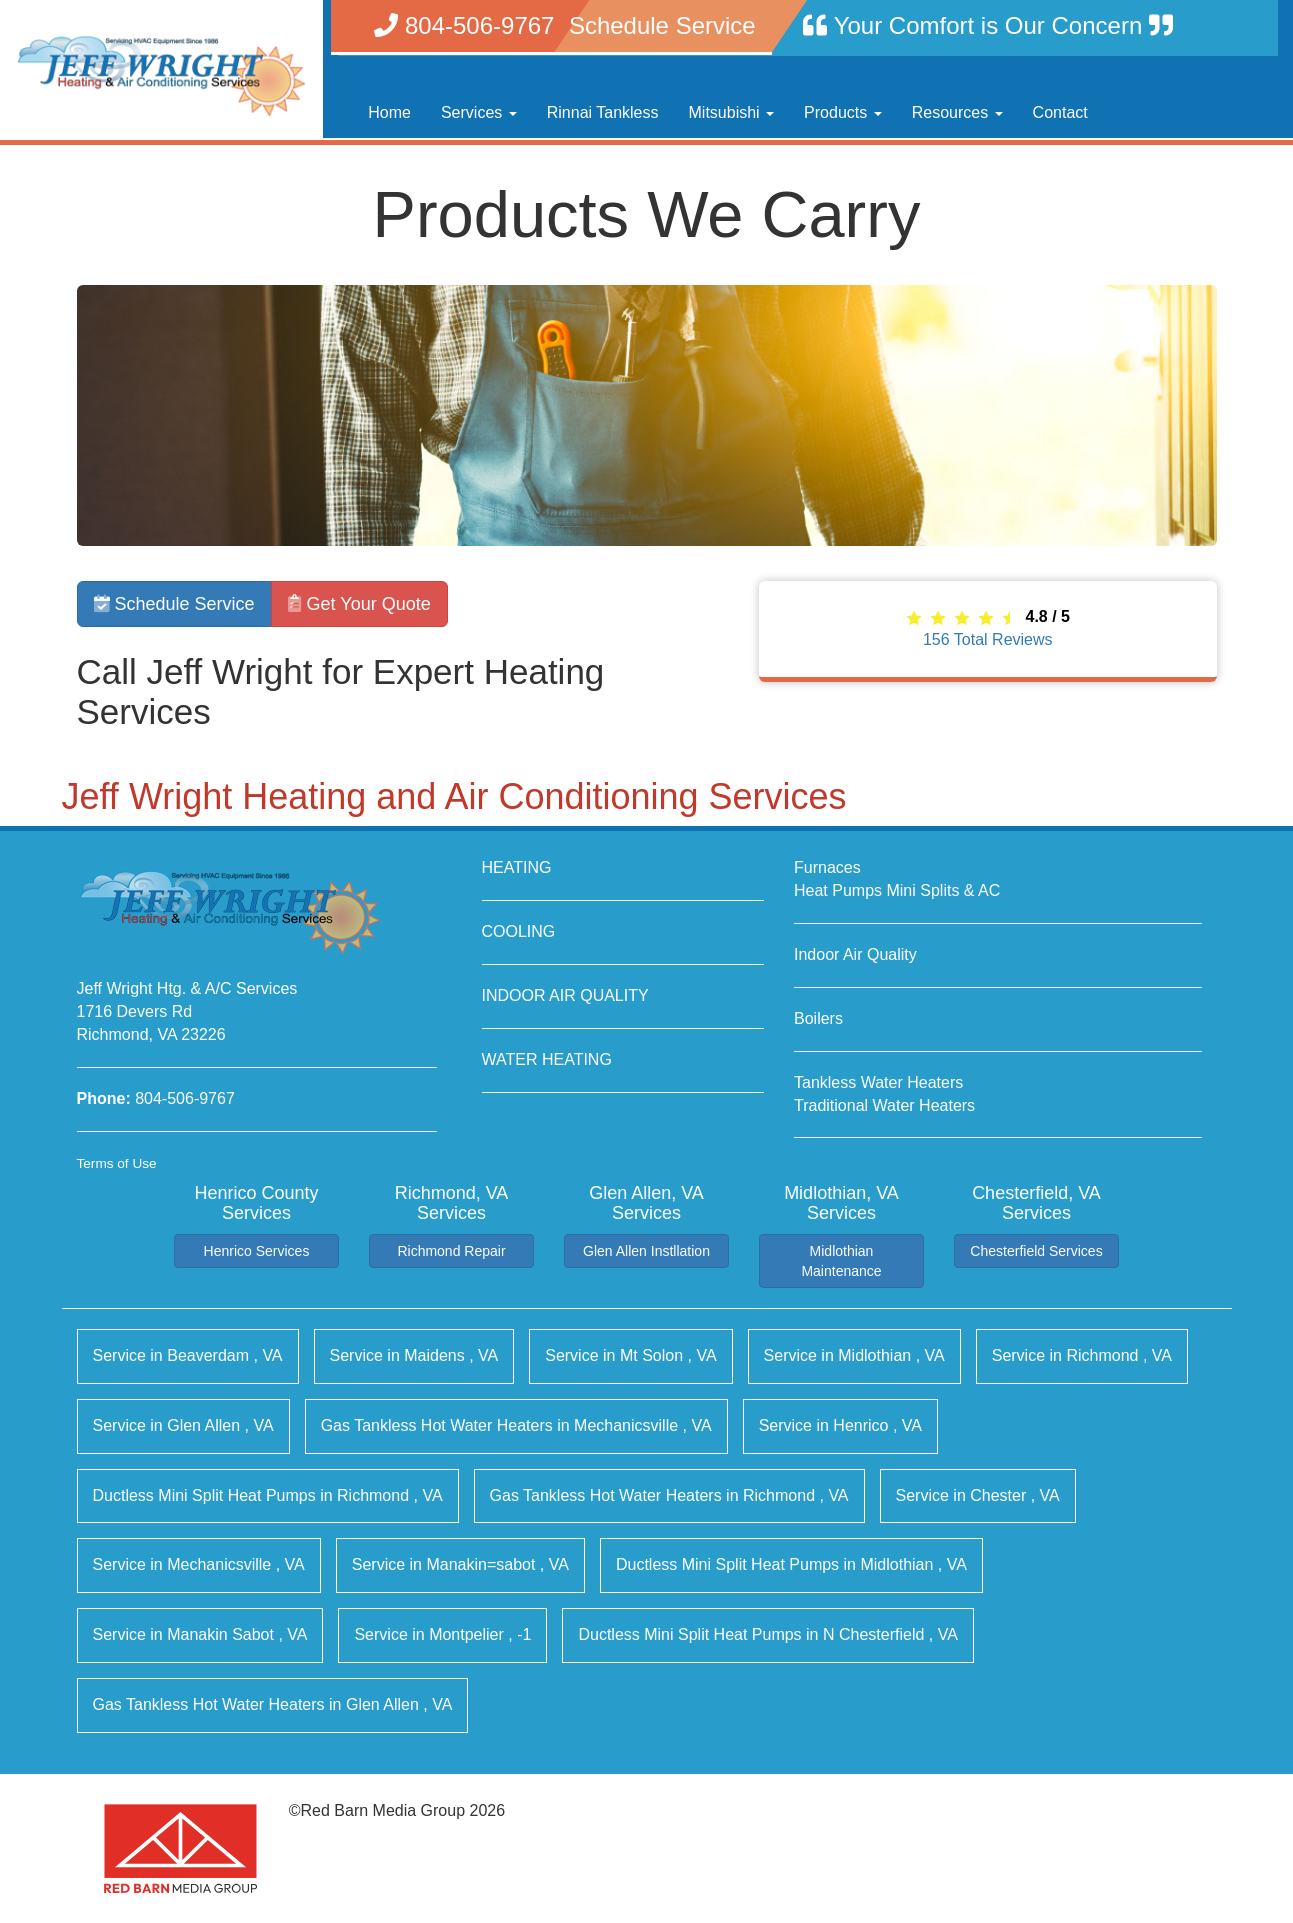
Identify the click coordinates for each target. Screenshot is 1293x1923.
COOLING (519, 931)
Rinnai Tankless (603, 112)
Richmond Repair (451, 1251)
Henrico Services (257, 1251)
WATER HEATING (547, 1059)
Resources (957, 112)
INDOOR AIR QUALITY (565, 995)
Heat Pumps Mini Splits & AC (897, 890)
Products (843, 112)
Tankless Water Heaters (878, 1082)
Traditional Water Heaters (884, 1105)
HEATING (517, 867)
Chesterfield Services (1036, 1251)
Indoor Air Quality (855, 954)
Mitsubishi (732, 112)
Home (389, 112)
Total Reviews (988, 639)
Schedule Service (174, 604)
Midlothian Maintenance (841, 1261)
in (188, 1355)
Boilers (818, 1018)
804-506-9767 (185, 1098)
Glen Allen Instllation (646, 1251)
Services (479, 112)
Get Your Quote (359, 604)
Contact (1060, 112)
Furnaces (827, 867)
